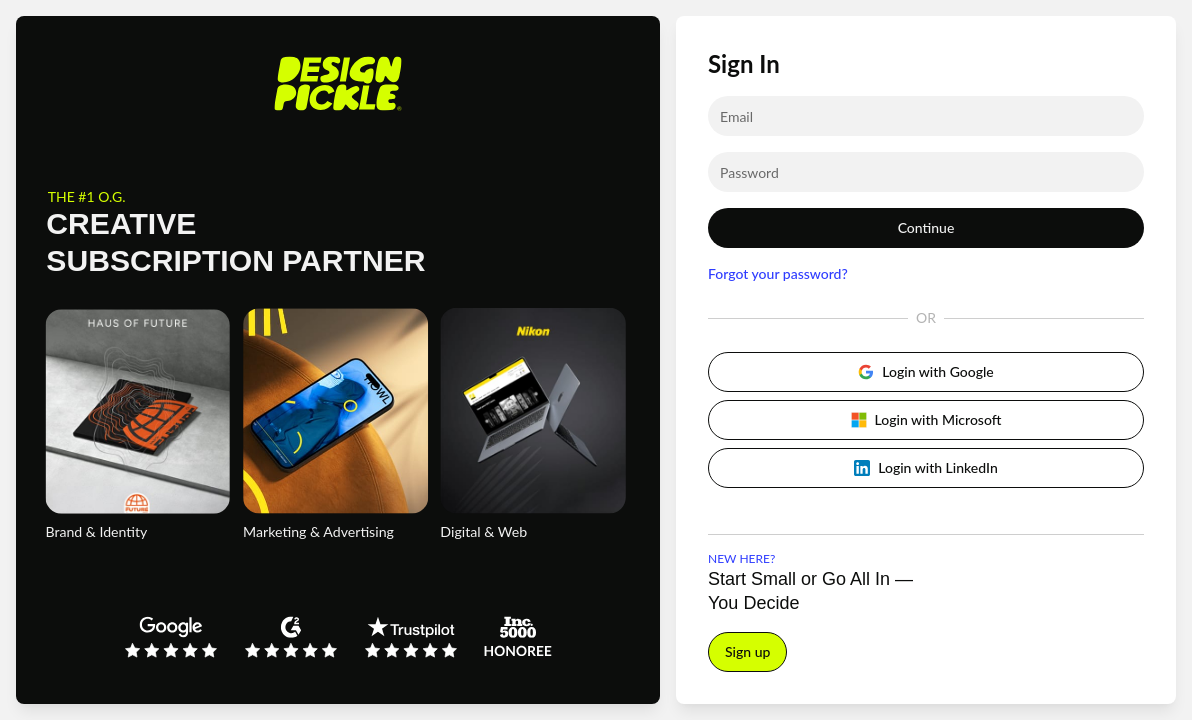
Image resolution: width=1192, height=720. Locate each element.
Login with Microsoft (926, 419)
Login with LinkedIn (926, 467)
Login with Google (925, 371)
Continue (926, 227)
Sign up (747, 651)
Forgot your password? (778, 273)
